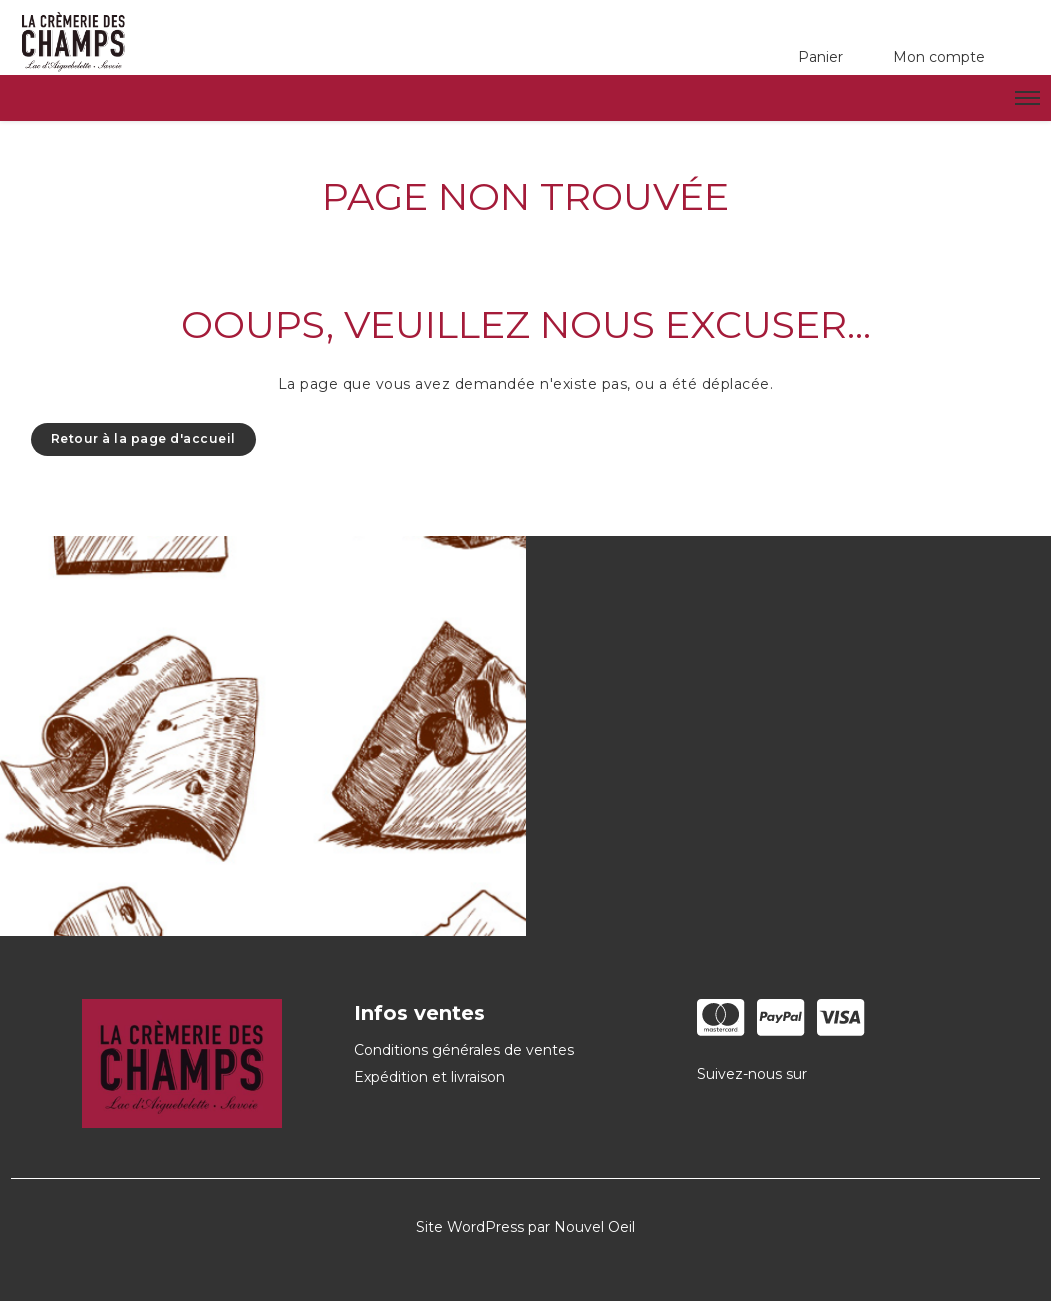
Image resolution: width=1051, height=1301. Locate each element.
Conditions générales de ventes (464, 1050)
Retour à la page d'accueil (143, 438)
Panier (820, 57)
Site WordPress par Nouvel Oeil (525, 1227)
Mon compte (939, 57)
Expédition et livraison (429, 1077)
